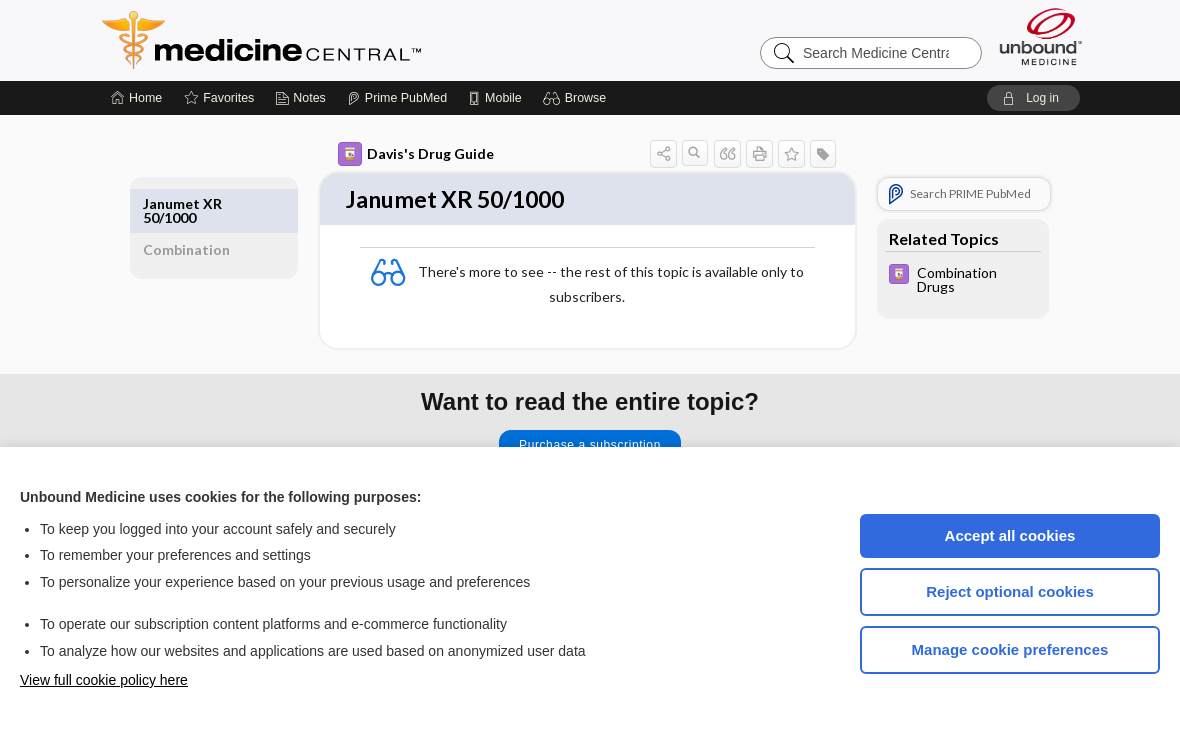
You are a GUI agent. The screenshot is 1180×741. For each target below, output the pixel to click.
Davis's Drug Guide (407, 154)
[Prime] (397, 98)
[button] (577, 98)
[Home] (136, 98)
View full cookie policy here (104, 680)
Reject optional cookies (1010, 591)
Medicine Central (350, 40)
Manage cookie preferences (1010, 649)
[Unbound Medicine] (1041, 36)
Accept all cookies (1010, 535)
